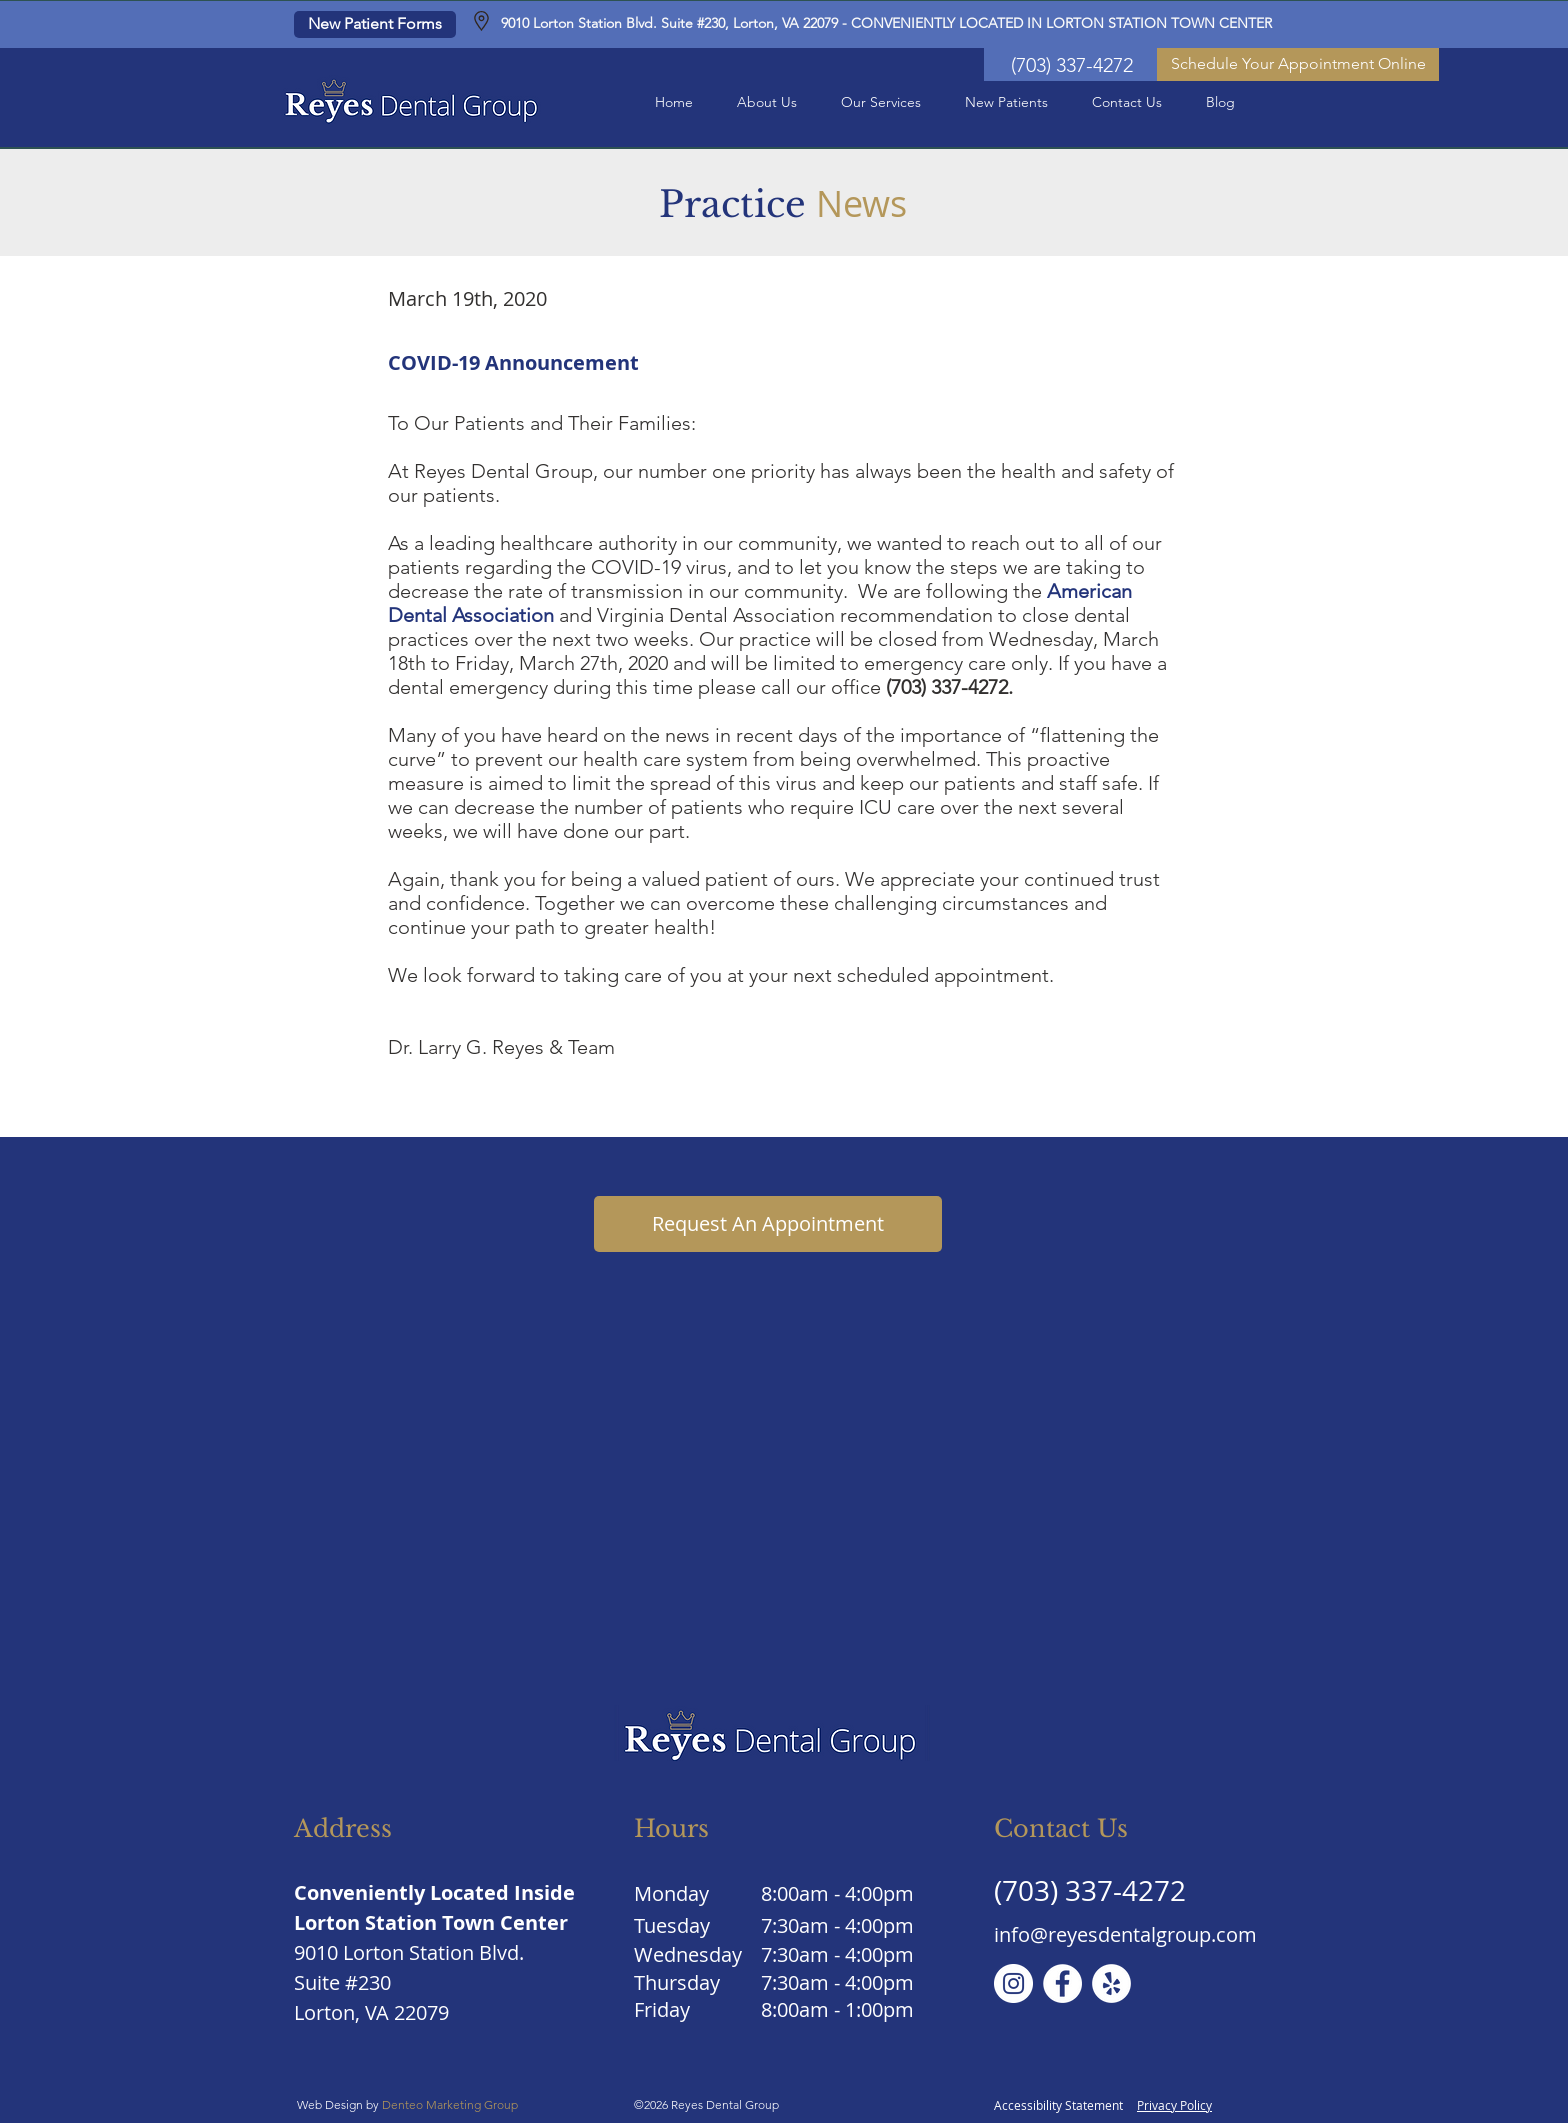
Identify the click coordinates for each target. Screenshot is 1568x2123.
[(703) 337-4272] (1072, 64)
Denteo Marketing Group (451, 2104)
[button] (767, 102)
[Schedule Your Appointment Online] (1298, 64)
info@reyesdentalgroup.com (1125, 1934)
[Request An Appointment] (768, 1224)
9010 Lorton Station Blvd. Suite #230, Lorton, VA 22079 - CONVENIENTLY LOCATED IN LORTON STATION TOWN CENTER (886, 23)
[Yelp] (1111, 1983)
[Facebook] (1062, 1983)
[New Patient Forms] (375, 24)
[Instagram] (1013, 1983)
